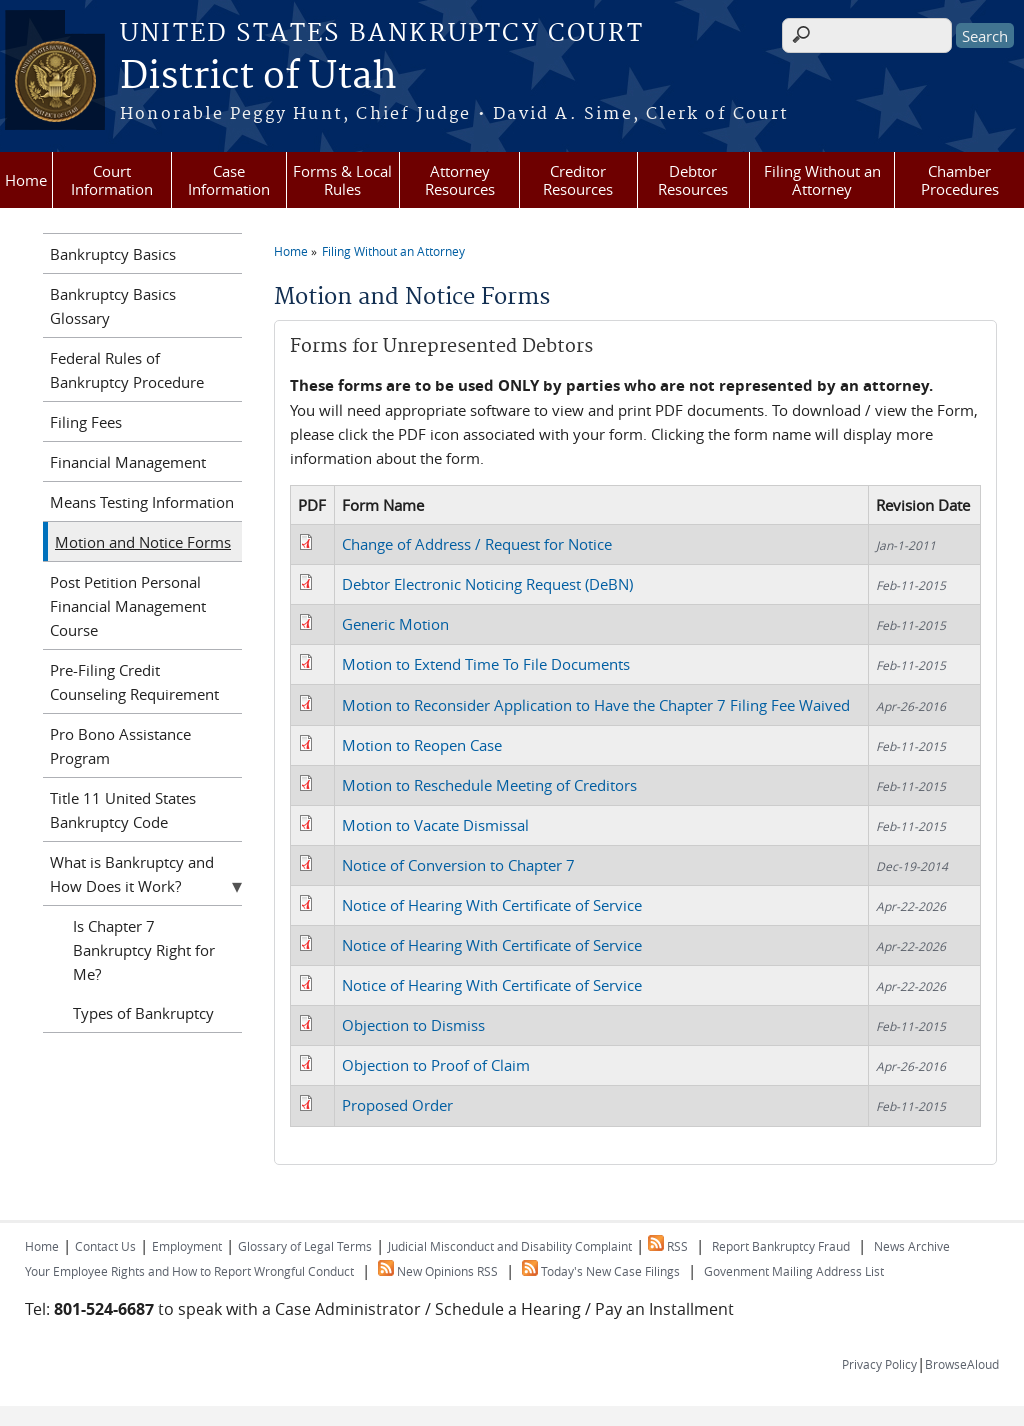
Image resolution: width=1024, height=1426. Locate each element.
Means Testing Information (142, 502)
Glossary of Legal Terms (305, 1246)
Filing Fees (86, 422)
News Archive (912, 1246)
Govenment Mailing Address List (794, 1271)
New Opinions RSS (438, 1271)
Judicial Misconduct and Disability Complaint (510, 1246)
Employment (187, 1246)
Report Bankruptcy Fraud (781, 1246)
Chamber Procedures (960, 180)
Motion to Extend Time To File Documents (486, 664)
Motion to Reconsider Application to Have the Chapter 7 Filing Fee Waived (596, 705)
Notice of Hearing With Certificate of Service (492, 905)
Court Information (112, 180)
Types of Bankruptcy (143, 1013)
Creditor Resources (578, 180)
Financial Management (128, 462)
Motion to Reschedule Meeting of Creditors (489, 785)
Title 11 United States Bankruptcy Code (123, 810)
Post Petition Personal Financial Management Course (128, 606)
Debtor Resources (693, 180)
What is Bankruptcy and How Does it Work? (132, 874)
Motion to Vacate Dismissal (435, 825)
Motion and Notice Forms (143, 542)
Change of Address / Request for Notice (477, 544)
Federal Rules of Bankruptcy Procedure (127, 370)
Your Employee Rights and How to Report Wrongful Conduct (189, 1271)
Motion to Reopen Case (422, 745)
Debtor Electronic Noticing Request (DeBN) (487, 584)
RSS (668, 1246)
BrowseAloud (962, 1364)
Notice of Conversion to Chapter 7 (458, 865)
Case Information (229, 180)
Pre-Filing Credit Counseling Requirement (134, 682)
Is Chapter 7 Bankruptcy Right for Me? (144, 950)
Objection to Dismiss (413, 1025)
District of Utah (258, 77)
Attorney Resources (460, 180)
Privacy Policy (879, 1364)
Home (26, 180)
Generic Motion (395, 624)
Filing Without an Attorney (822, 180)
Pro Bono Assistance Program (120, 746)
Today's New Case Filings (601, 1271)
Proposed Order (397, 1105)
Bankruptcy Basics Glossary (113, 306)
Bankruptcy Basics (113, 254)
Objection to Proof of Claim (436, 1065)
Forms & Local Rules (342, 180)
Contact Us (105, 1246)
